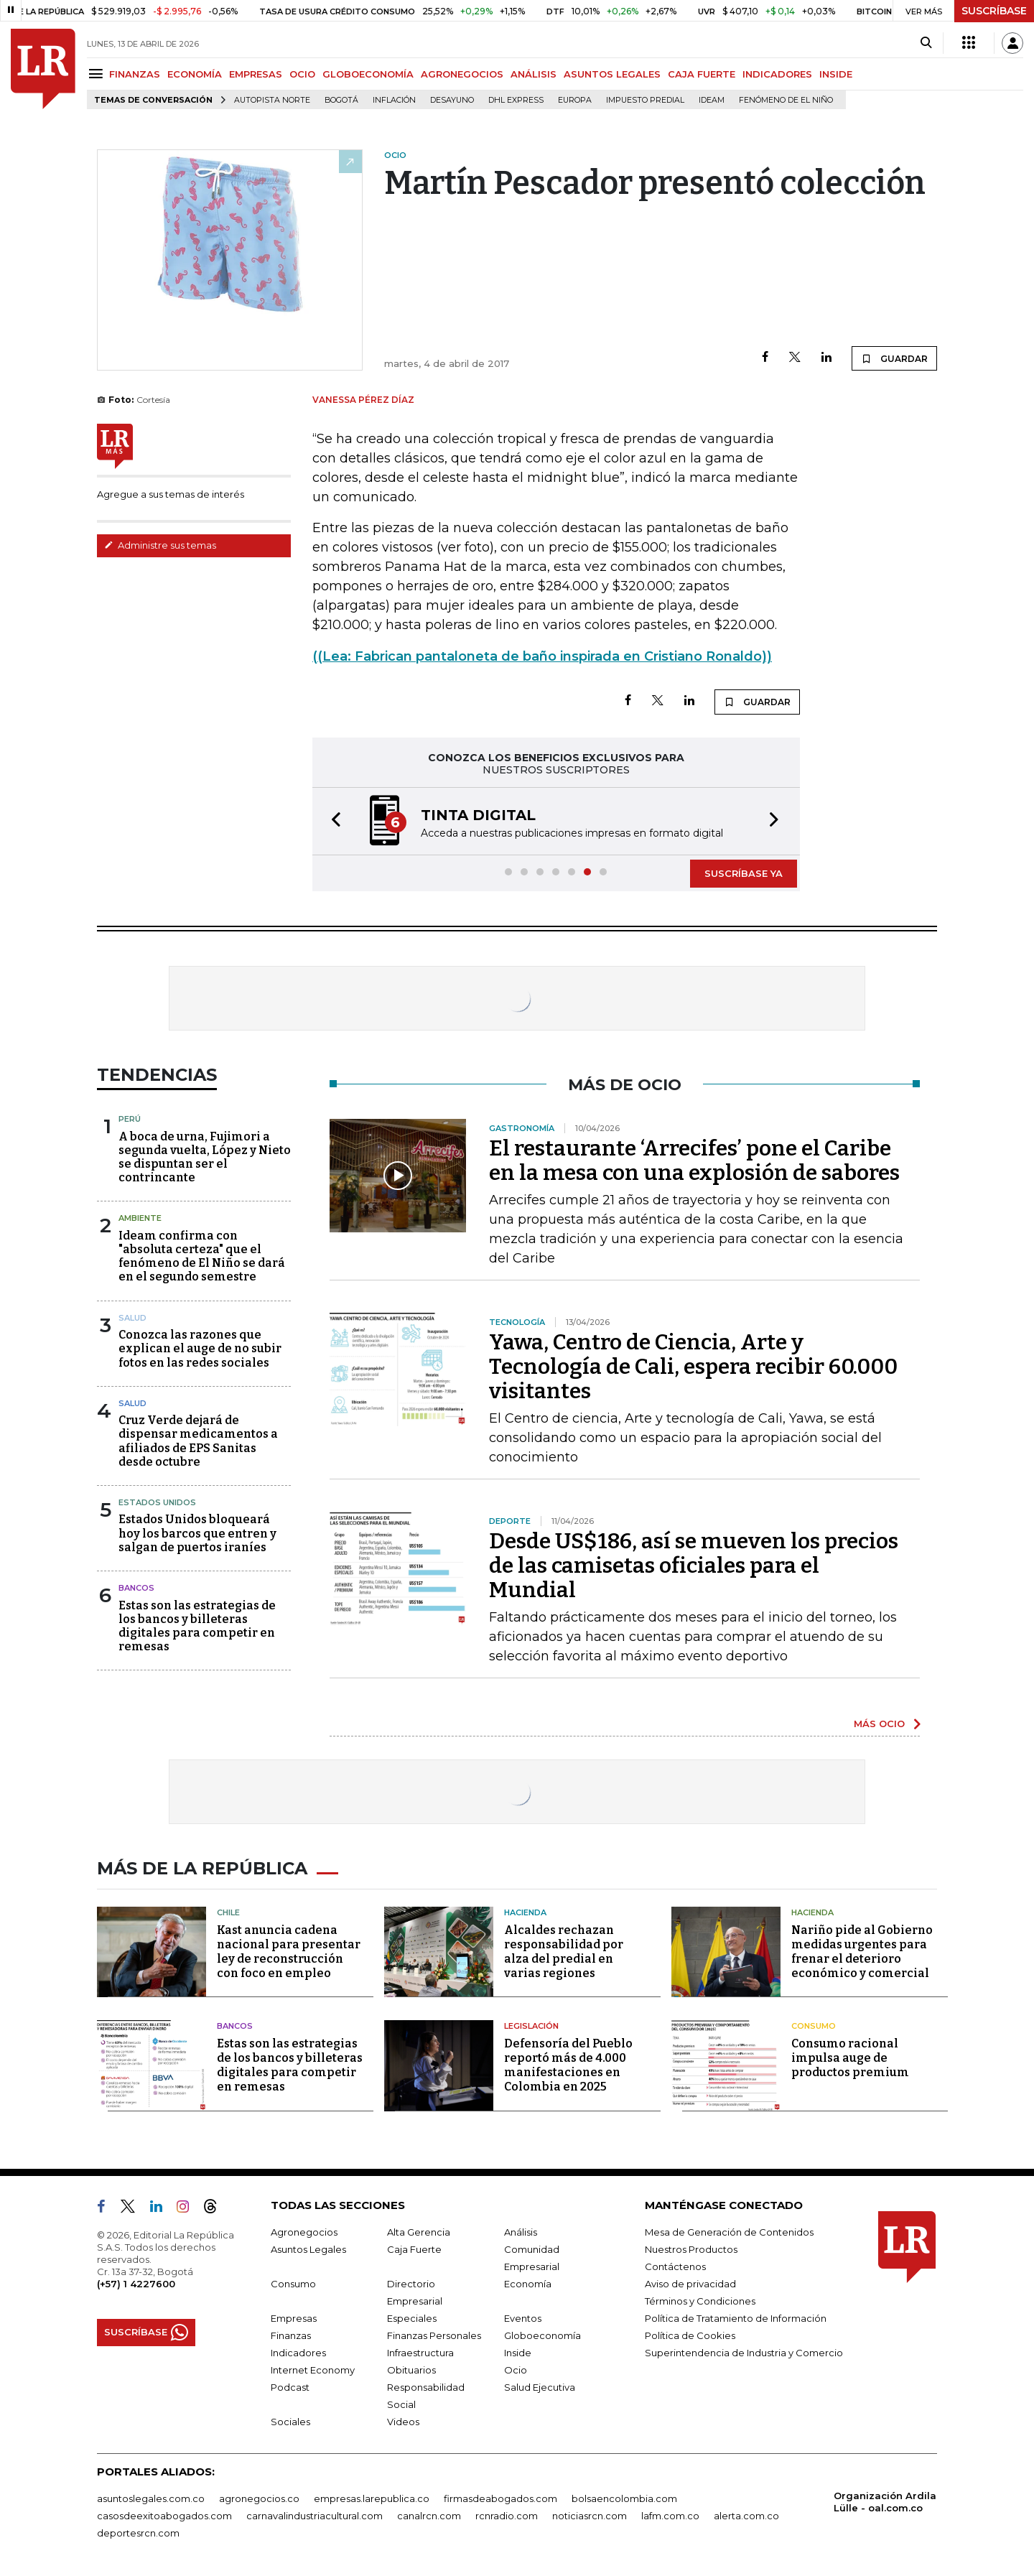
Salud (132, 1318)
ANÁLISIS (533, 74)
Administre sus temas (160, 545)
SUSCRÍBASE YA (743, 873)
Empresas (294, 2318)
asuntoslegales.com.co (151, 2498)
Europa (575, 100)
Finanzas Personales (434, 2335)
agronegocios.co (259, 2498)
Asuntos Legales (308, 2249)
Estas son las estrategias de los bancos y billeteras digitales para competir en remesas (197, 1626)
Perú (129, 1119)
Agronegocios (304, 2232)
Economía (527, 2283)
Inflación (394, 100)
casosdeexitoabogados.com (164, 2515)
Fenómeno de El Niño (786, 100)
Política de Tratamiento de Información (735, 2318)
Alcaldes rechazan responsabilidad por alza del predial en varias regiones (563, 1951)
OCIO (302, 74)
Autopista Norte (272, 100)
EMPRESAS (255, 74)
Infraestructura (420, 2352)
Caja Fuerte (414, 2249)
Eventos (522, 2318)
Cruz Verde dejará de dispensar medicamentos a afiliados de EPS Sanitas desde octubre (198, 1441)
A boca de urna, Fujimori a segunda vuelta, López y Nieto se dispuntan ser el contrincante (204, 1157)
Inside (517, 2352)
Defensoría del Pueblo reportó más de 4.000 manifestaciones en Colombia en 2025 (568, 2065)
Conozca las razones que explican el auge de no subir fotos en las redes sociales (199, 1348)
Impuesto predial (645, 100)
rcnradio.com (506, 2515)
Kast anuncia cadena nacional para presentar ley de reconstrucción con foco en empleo (288, 1951)
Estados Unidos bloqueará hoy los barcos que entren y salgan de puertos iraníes (197, 1532)
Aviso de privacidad (690, 2283)
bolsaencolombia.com (624, 2498)
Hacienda (525, 1912)
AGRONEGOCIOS (462, 74)
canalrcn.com (429, 2515)
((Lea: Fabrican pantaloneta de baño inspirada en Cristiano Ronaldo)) (542, 656)
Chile (228, 1912)
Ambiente (140, 1218)
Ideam (712, 100)
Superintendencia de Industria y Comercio (744, 2352)
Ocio (515, 2370)
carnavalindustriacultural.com (314, 2515)
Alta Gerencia (418, 2232)
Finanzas (291, 2335)
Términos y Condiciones (700, 2301)
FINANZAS (134, 74)
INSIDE (835, 74)
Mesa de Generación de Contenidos (729, 2232)
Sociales (290, 2421)
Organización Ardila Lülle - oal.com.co (885, 2502)
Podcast (290, 2387)
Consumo (813, 2026)
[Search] (926, 43)
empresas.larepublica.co (371, 2498)
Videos (403, 2421)
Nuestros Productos (691, 2249)
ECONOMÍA (194, 74)
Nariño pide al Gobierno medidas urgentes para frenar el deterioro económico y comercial (862, 1951)
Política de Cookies (690, 2335)
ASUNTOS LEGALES (612, 74)
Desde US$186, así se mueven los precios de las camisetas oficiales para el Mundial (693, 1565)
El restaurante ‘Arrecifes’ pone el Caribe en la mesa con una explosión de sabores (694, 1160)
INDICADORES (777, 74)
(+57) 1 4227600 (136, 2283)
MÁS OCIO (879, 1723)
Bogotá (341, 100)
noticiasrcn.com (589, 2515)
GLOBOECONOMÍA (368, 74)
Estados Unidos (157, 1502)
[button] (331, 821)
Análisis (520, 2232)
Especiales (412, 2318)
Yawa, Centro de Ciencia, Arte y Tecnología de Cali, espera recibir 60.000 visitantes (693, 1366)
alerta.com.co (746, 2515)
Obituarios (411, 2370)
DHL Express (516, 100)
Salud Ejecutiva (539, 2387)
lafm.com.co (670, 2515)
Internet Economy (313, 2370)
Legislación (531, 2026)
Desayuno (452, 100)
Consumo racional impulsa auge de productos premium (850, 2058)
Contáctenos (675, 2266)
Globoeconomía (542, 2335)
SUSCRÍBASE (994, 10)
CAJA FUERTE (701, 74)
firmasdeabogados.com (500, 2498)
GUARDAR (894, 358)
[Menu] (98, 73)
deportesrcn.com (138, 2533)
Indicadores (298, 2352)
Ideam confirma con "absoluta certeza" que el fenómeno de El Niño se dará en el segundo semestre (201, 1256)
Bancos (136, 1588)
